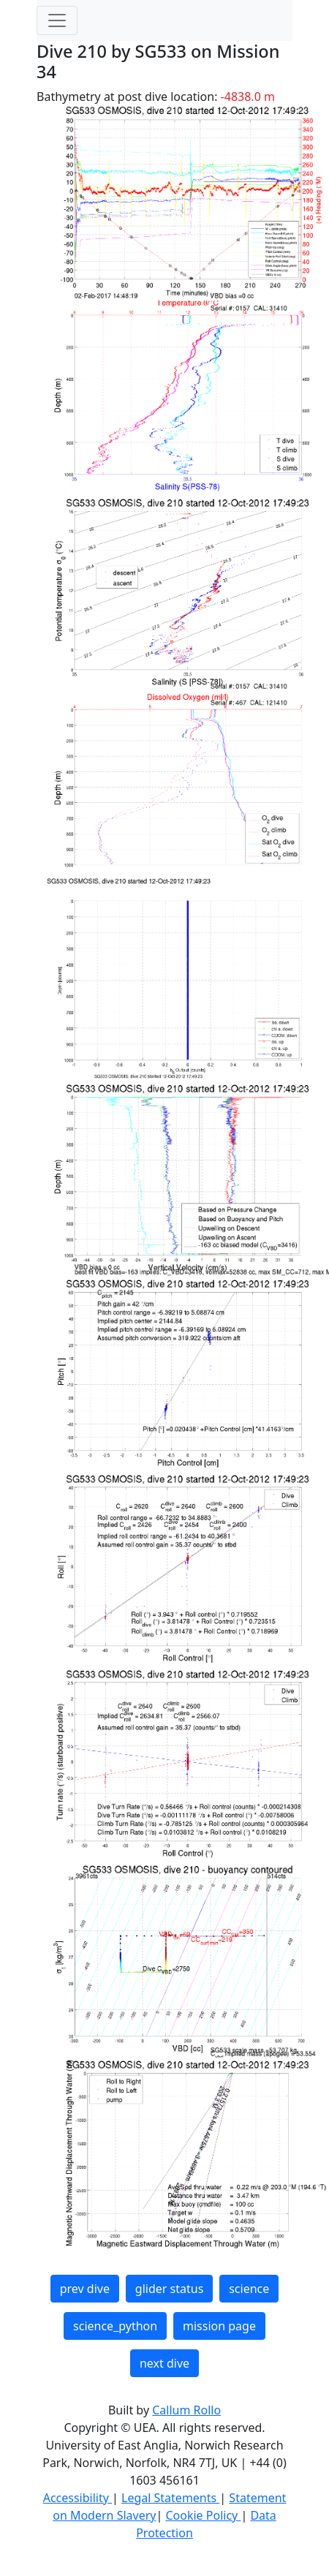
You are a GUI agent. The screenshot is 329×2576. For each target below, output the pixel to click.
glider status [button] (169, 2289)
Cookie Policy (203, 2515)
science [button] (249, 2289)
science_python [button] (115, 2326)
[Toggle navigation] (57, 20)
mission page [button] (219, 2326)
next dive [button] (164, 2363)
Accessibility (77, 2498)
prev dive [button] (85, 2289)
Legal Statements (170, 2498)
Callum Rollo (186, 2410)
